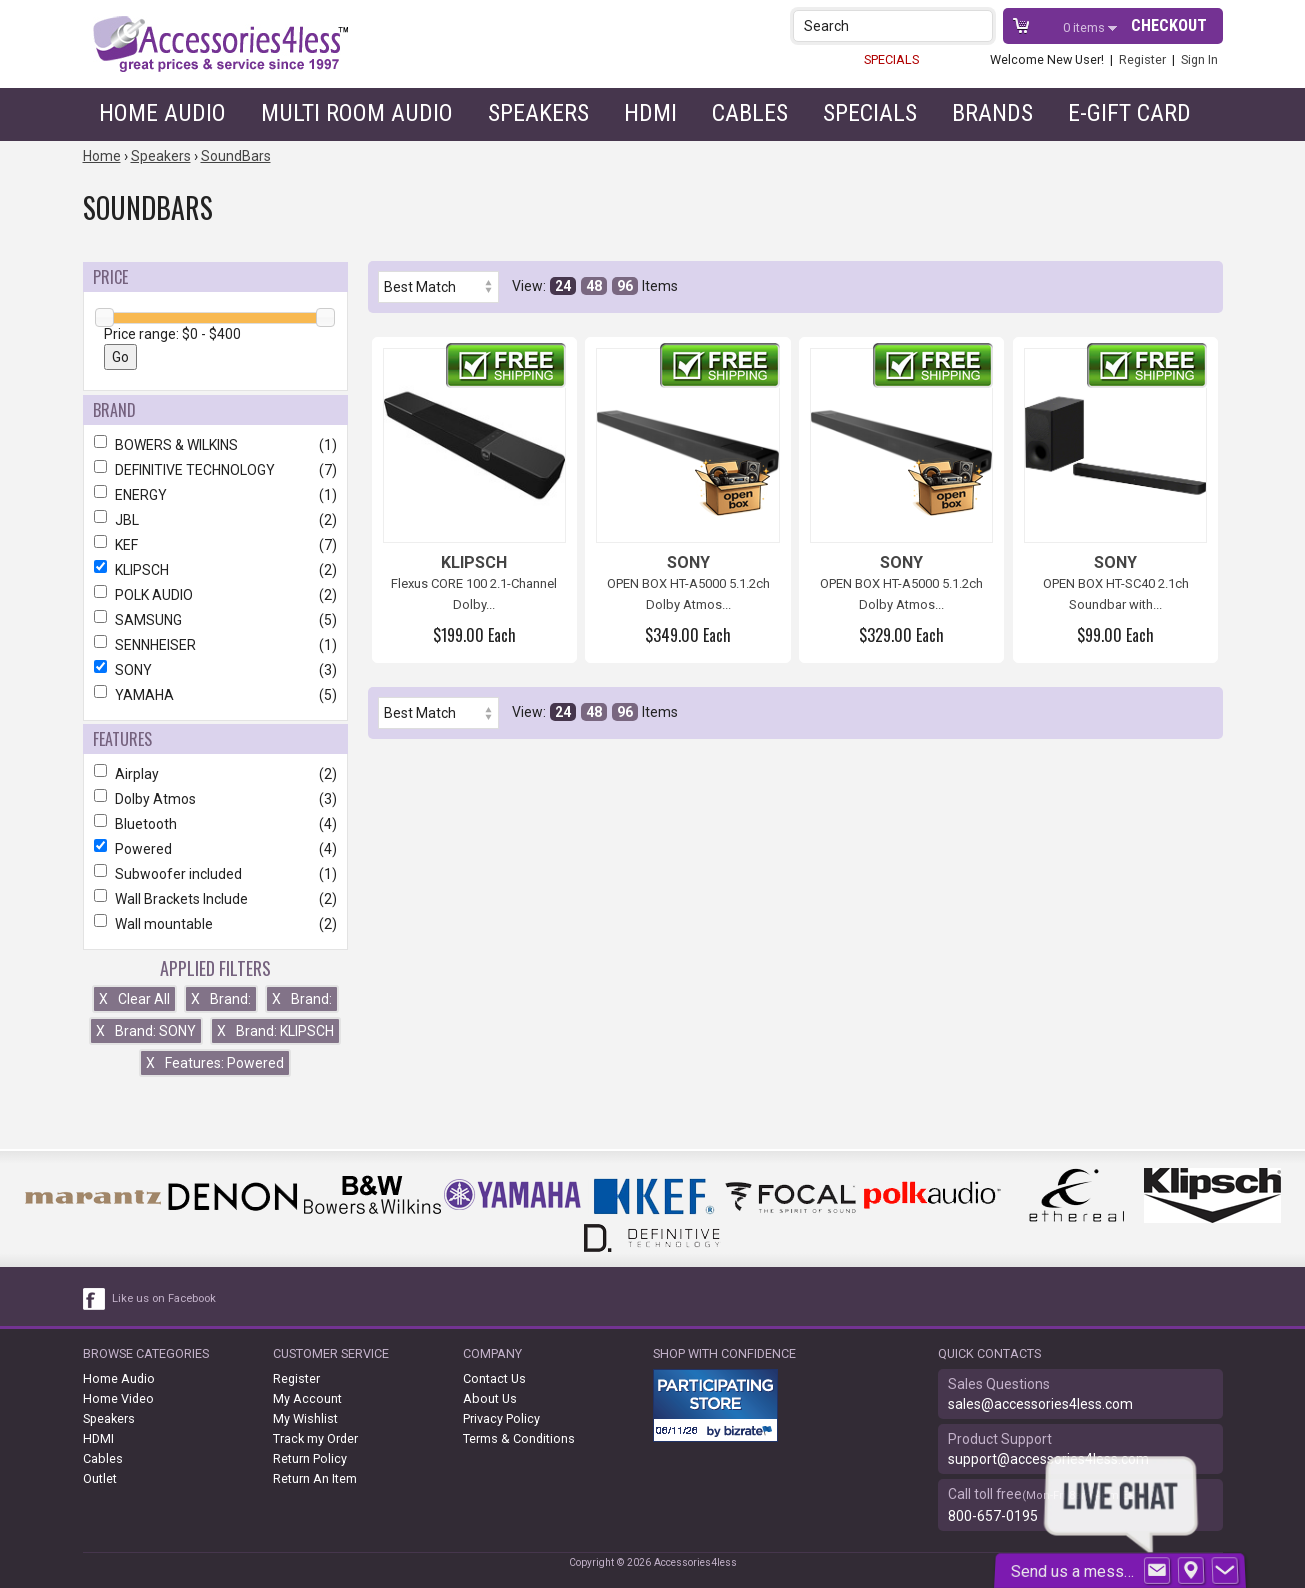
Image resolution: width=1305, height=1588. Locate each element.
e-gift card (1129, 113)
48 (594, 286)
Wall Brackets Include (215, 899)
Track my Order (315, 1438)
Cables (750, 113)
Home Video (118, 1398)
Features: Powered (215, 1063)
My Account (307, 1398)
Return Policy (310, 1458)
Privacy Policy (501, 1418)
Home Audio (162, 113)
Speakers (538, 113)
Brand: (221, 999)
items (1085, 27)
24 (563, 286)
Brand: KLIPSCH (275, 1031)
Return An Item (315, 1478)
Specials (870, 113)
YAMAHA (215, 695)
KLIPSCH (215, 570)
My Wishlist (305, 1418)
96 (625, 286)
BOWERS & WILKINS (215, 445)
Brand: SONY (146, 1031)
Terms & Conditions (519, 1438)
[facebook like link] (95, 1299)
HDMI (650, 113)
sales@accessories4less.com (1040, 1404)
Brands (992, 113)
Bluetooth (215, 824)
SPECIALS (891, 59)
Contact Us (494, 1378)
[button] (979, 25)
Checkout (1169, 25)
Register (1142, 59)
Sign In (1199, 59)
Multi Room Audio (357, 113)
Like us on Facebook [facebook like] (164, 1298)
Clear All (134, 999)
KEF (215, 545)
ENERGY (215, 495)
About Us (490, 1398)
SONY (215, 670)
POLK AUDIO (215, 595)
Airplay (215, 774)
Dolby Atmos (215, 799)
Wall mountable (215, 924)
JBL (215, 520)
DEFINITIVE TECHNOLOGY (215, 470)
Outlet (100, 1478)
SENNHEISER (215, 645)
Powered (215, 849)
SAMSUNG (215, 620)
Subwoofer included (215, 874)
